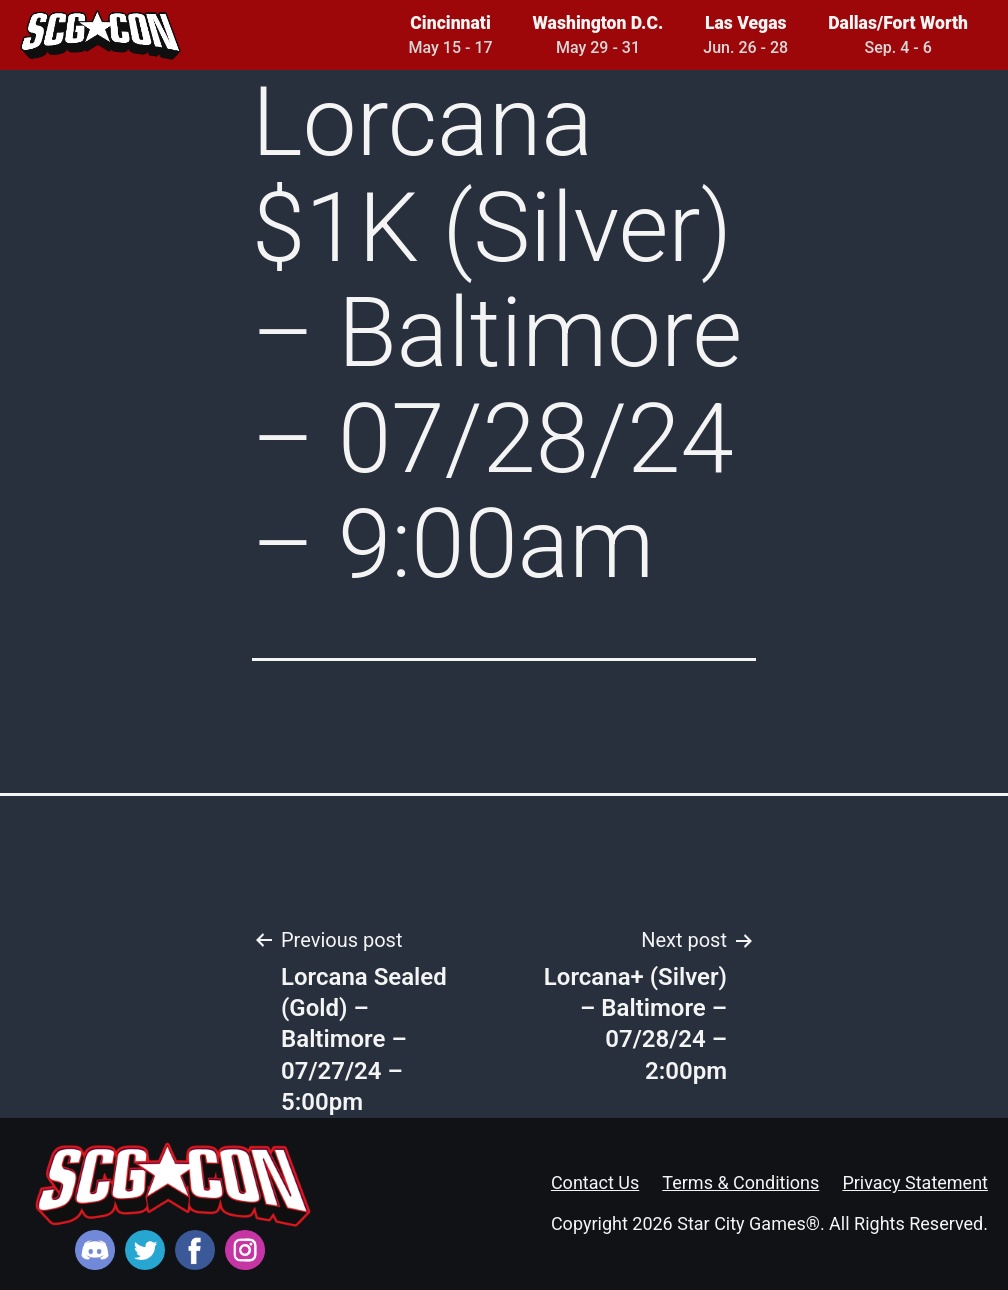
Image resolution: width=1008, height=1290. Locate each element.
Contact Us (595, 1182)
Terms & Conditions (740, 1182)
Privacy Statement (915, 1182)
